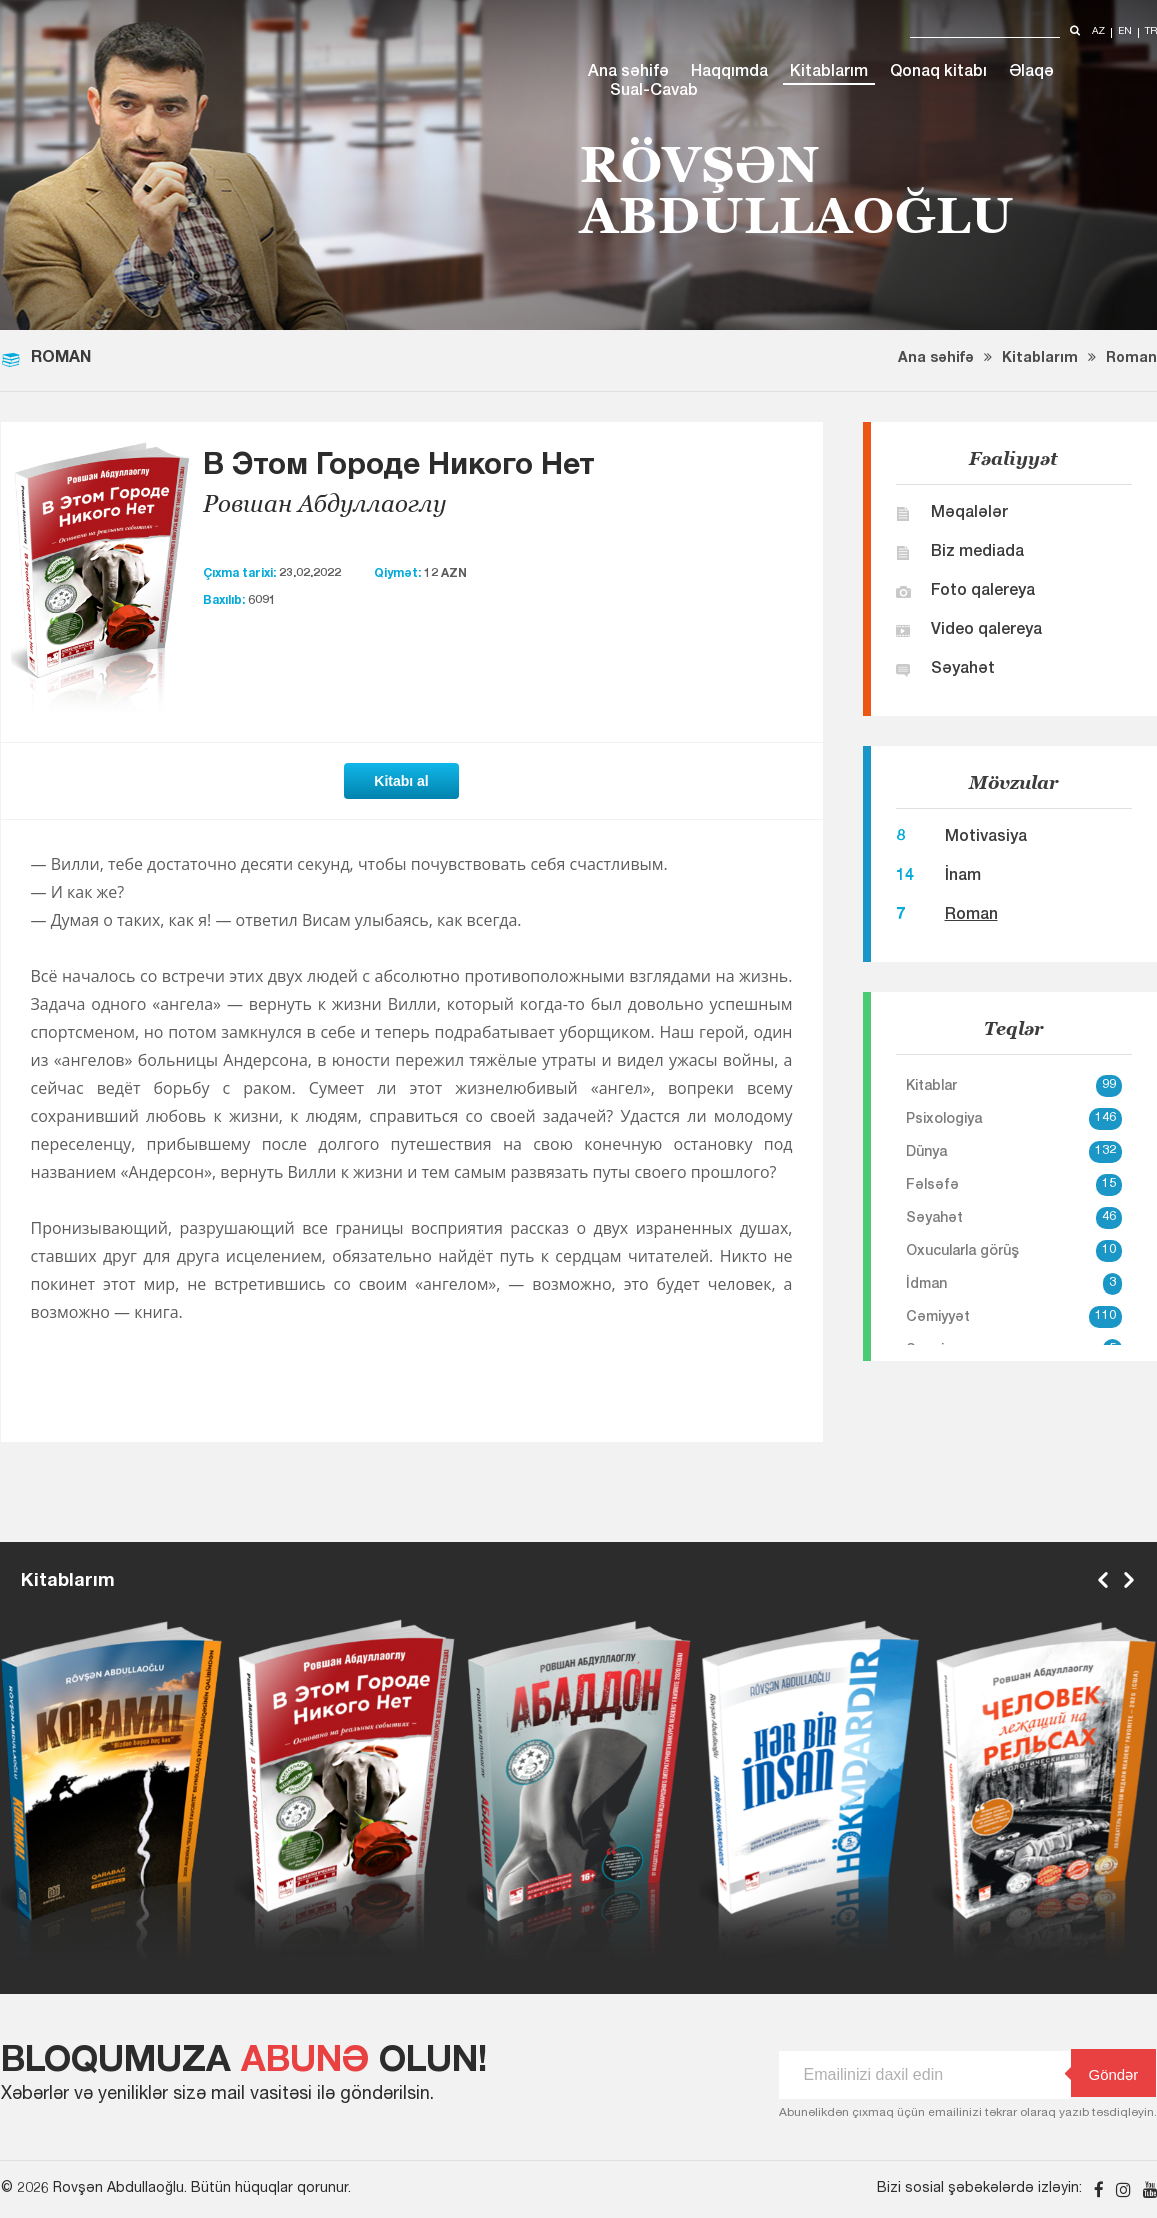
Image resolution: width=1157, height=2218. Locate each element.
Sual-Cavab (654, 92)
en (1125, 32)
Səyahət (963, 670)
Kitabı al (401, 781)
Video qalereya (986, 631)
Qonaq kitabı (938, 73)
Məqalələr (969, 514)
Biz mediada (977, 553)
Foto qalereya (983, 592)
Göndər (1105, 2073)
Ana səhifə (628, 73)
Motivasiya (986, 838)
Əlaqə (1031, 73)
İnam (963, 877)
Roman (1131, 359)
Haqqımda (729, 73)
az (1098, 32)
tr (1151, 32)
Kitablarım (829, 73)
